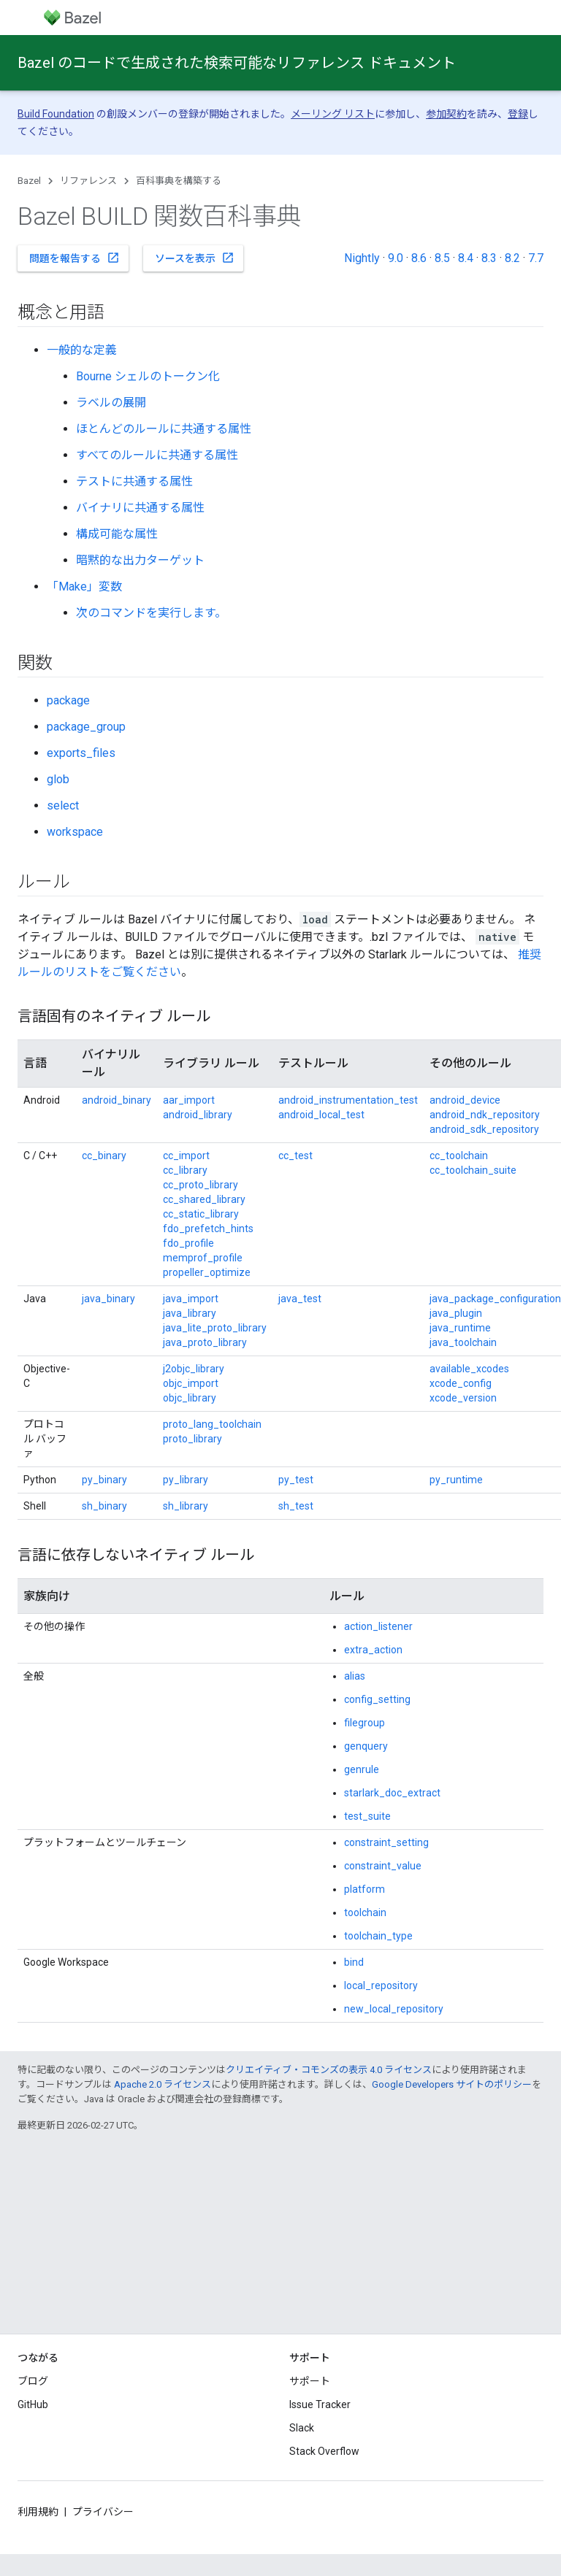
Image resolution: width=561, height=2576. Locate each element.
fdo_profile (188, 1243)
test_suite (367, 1816)
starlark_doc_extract (392, 1793)
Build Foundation (56, 114)
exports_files (81, 753)
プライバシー (103, 2512)
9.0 (395, 258)
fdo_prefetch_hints (208, 1228)
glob (58, 779)
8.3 (489, 258)
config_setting (377, 1699)
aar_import (189, 1100)
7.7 (535, 258)
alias (354, 1676)
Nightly (362, 258)
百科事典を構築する (178, 180)
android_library (197, 1114)
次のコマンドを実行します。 (151, 613)
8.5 (442, 258)
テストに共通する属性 (134, 481)
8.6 (419, 258)
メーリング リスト (333, 114)
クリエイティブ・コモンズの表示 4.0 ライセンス (329, 2069)
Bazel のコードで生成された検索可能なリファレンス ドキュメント (237, 63)
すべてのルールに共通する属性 (157, 455)
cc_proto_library (200, 1185)
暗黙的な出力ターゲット (140, 560)
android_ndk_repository (485, 1114)
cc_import (186, 1155)
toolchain (365, 1912)
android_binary (116, 1100)
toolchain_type (378, 1936)
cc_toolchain (459, 1155)
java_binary (108, 1298)
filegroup (364, 1723)
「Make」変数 (84, 586)
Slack (301, 2428)
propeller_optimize (207, 1272)
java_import (190, 1298)
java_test (299, 1298)
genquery (366, 1746)
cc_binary (104, 1155)
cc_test (295, 1155)
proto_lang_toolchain (212, 1424)
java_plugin (456, 1313)
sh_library (185, 1506)
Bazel (29, 180)
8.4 (465, 258)
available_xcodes (469, 1368)
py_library (185, 1479)
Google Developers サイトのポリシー (452, 2084)
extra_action (373, 1650)
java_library (189, 1313)
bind (354, 1962)
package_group (86, 727)
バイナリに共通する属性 (140, 508)
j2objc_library (193, 1368)
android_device (465, 1100)
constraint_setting (386, 1842)
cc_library (185, 1170)
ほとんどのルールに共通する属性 (163, 429)
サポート (309, 2381)
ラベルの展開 (111, 403)
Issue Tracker (320, 2404)
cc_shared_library (204, 1199)
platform (364, 1889)
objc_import (190, 1383)
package (68, 700)
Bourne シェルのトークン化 (148, 376)
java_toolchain (463, 1342)
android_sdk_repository (484, 1129)
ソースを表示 (194, 257)
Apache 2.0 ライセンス (162, 2084)
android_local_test (321, 1114)
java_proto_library (205, 1342)
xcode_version (463, 1398)
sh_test (295, 1506)
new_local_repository (393, 2009)
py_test (295, 1479)
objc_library (189, 1398)
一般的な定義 (82, 350)
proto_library (192, 1439)
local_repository (381, 1985)
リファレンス (88, 180)
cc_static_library (201, 1214)
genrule (361, 1769)
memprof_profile (203, 1258)
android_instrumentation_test (348, 1100)
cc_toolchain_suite (473, 1170)
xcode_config (461, 1383)
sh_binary (104, 1506)
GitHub (33, 2404)
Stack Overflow (324, 2451)
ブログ (33, 2381)
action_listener (378, 1626)
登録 (518, 114)
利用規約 (38, 2512)
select (63, 805)
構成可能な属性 (117, 534)
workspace (75, 832)
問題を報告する (74, 257)
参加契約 (446, 114)
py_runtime (456, 1479)
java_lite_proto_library (215, 1328)
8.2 (512, 258)
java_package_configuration (495, 1298)
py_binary (104, 1479)
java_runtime (460, 1328)
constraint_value (382, 1866)
